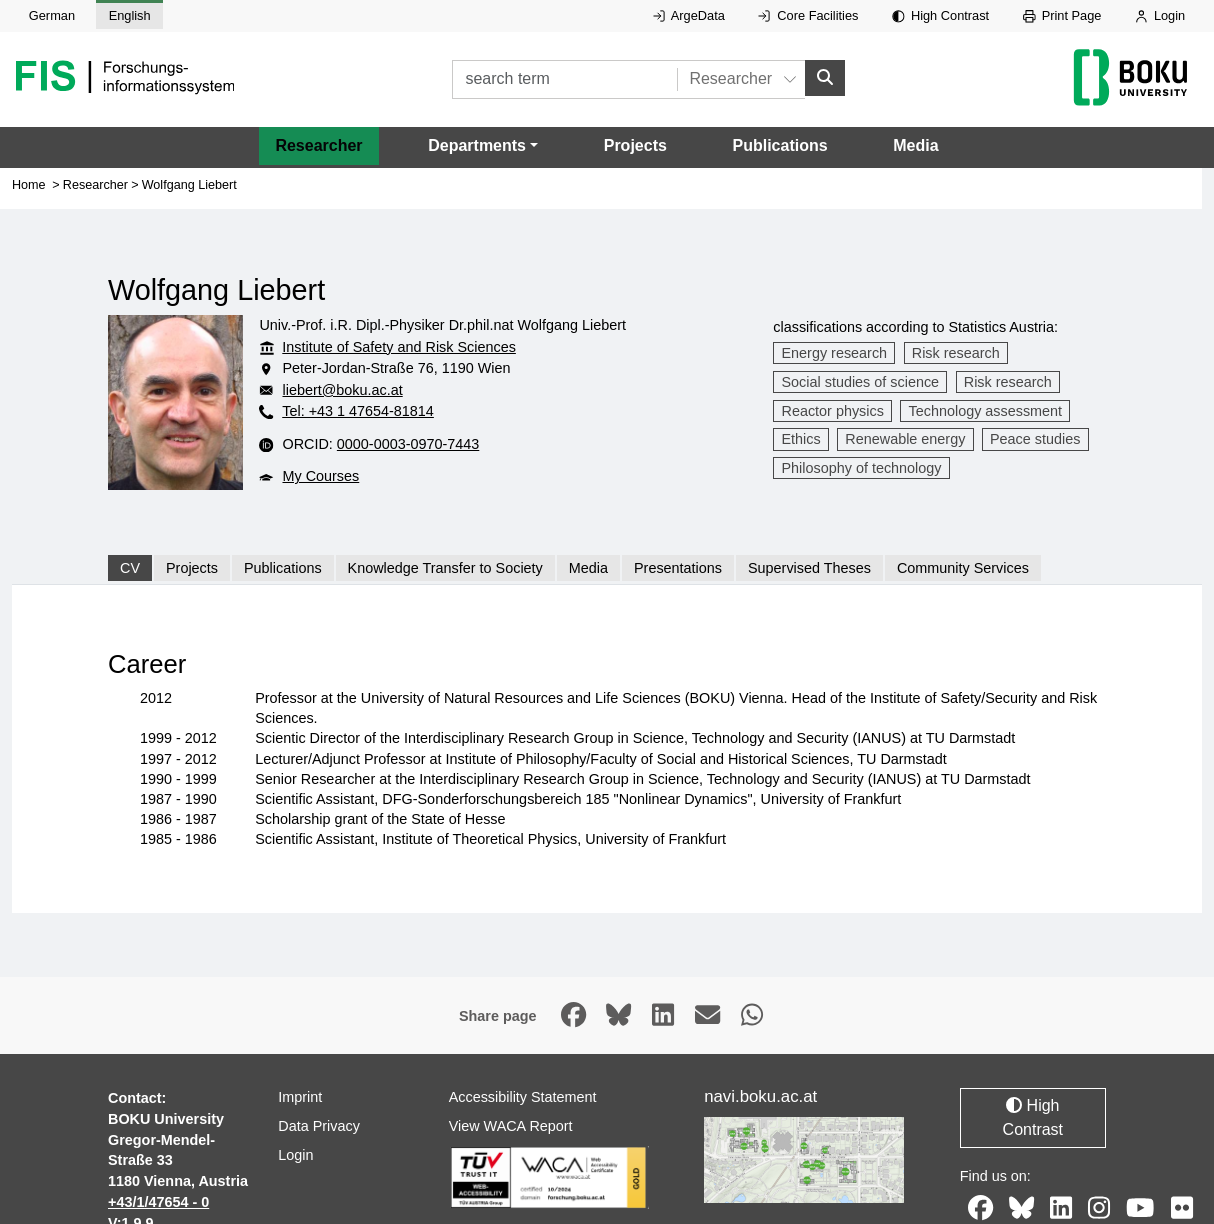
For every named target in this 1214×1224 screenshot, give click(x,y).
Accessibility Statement (523, 1097)
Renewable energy (905, 439)
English (130, 15)
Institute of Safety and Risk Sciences (399, 346)
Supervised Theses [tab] (809, 568)
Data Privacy (319, 1125)
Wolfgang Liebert (189, 184)
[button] (483, 146)
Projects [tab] (192, 568)
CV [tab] (130, 568)
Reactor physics (833, 410)
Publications (779, 145)
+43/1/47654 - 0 (158, 1202)
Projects (635, 145)
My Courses (320, 476)
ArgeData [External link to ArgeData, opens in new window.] (689, 15)
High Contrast (940, 15)
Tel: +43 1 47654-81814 (358, 411)
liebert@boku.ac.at (342, 390)
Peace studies (1035, 439)
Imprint (300, 1097)
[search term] (564, 79)
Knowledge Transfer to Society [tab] (445, 568)
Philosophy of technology (862, 468)
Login (1160, 15)
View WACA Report (511, 1125)
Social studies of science (861, 382)
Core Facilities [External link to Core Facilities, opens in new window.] (808, 15)
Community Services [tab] (963, 568)
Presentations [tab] (678, 568)
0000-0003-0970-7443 (408, 444)
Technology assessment (986, 410)
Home (29, 184)
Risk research (956, 353)
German (52, 15)
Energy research (835, 353)
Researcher (318, 145)
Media (915, 145)
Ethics (801, 439)
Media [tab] (588, 568)
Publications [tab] (283, 568)
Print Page (1062, 15)
